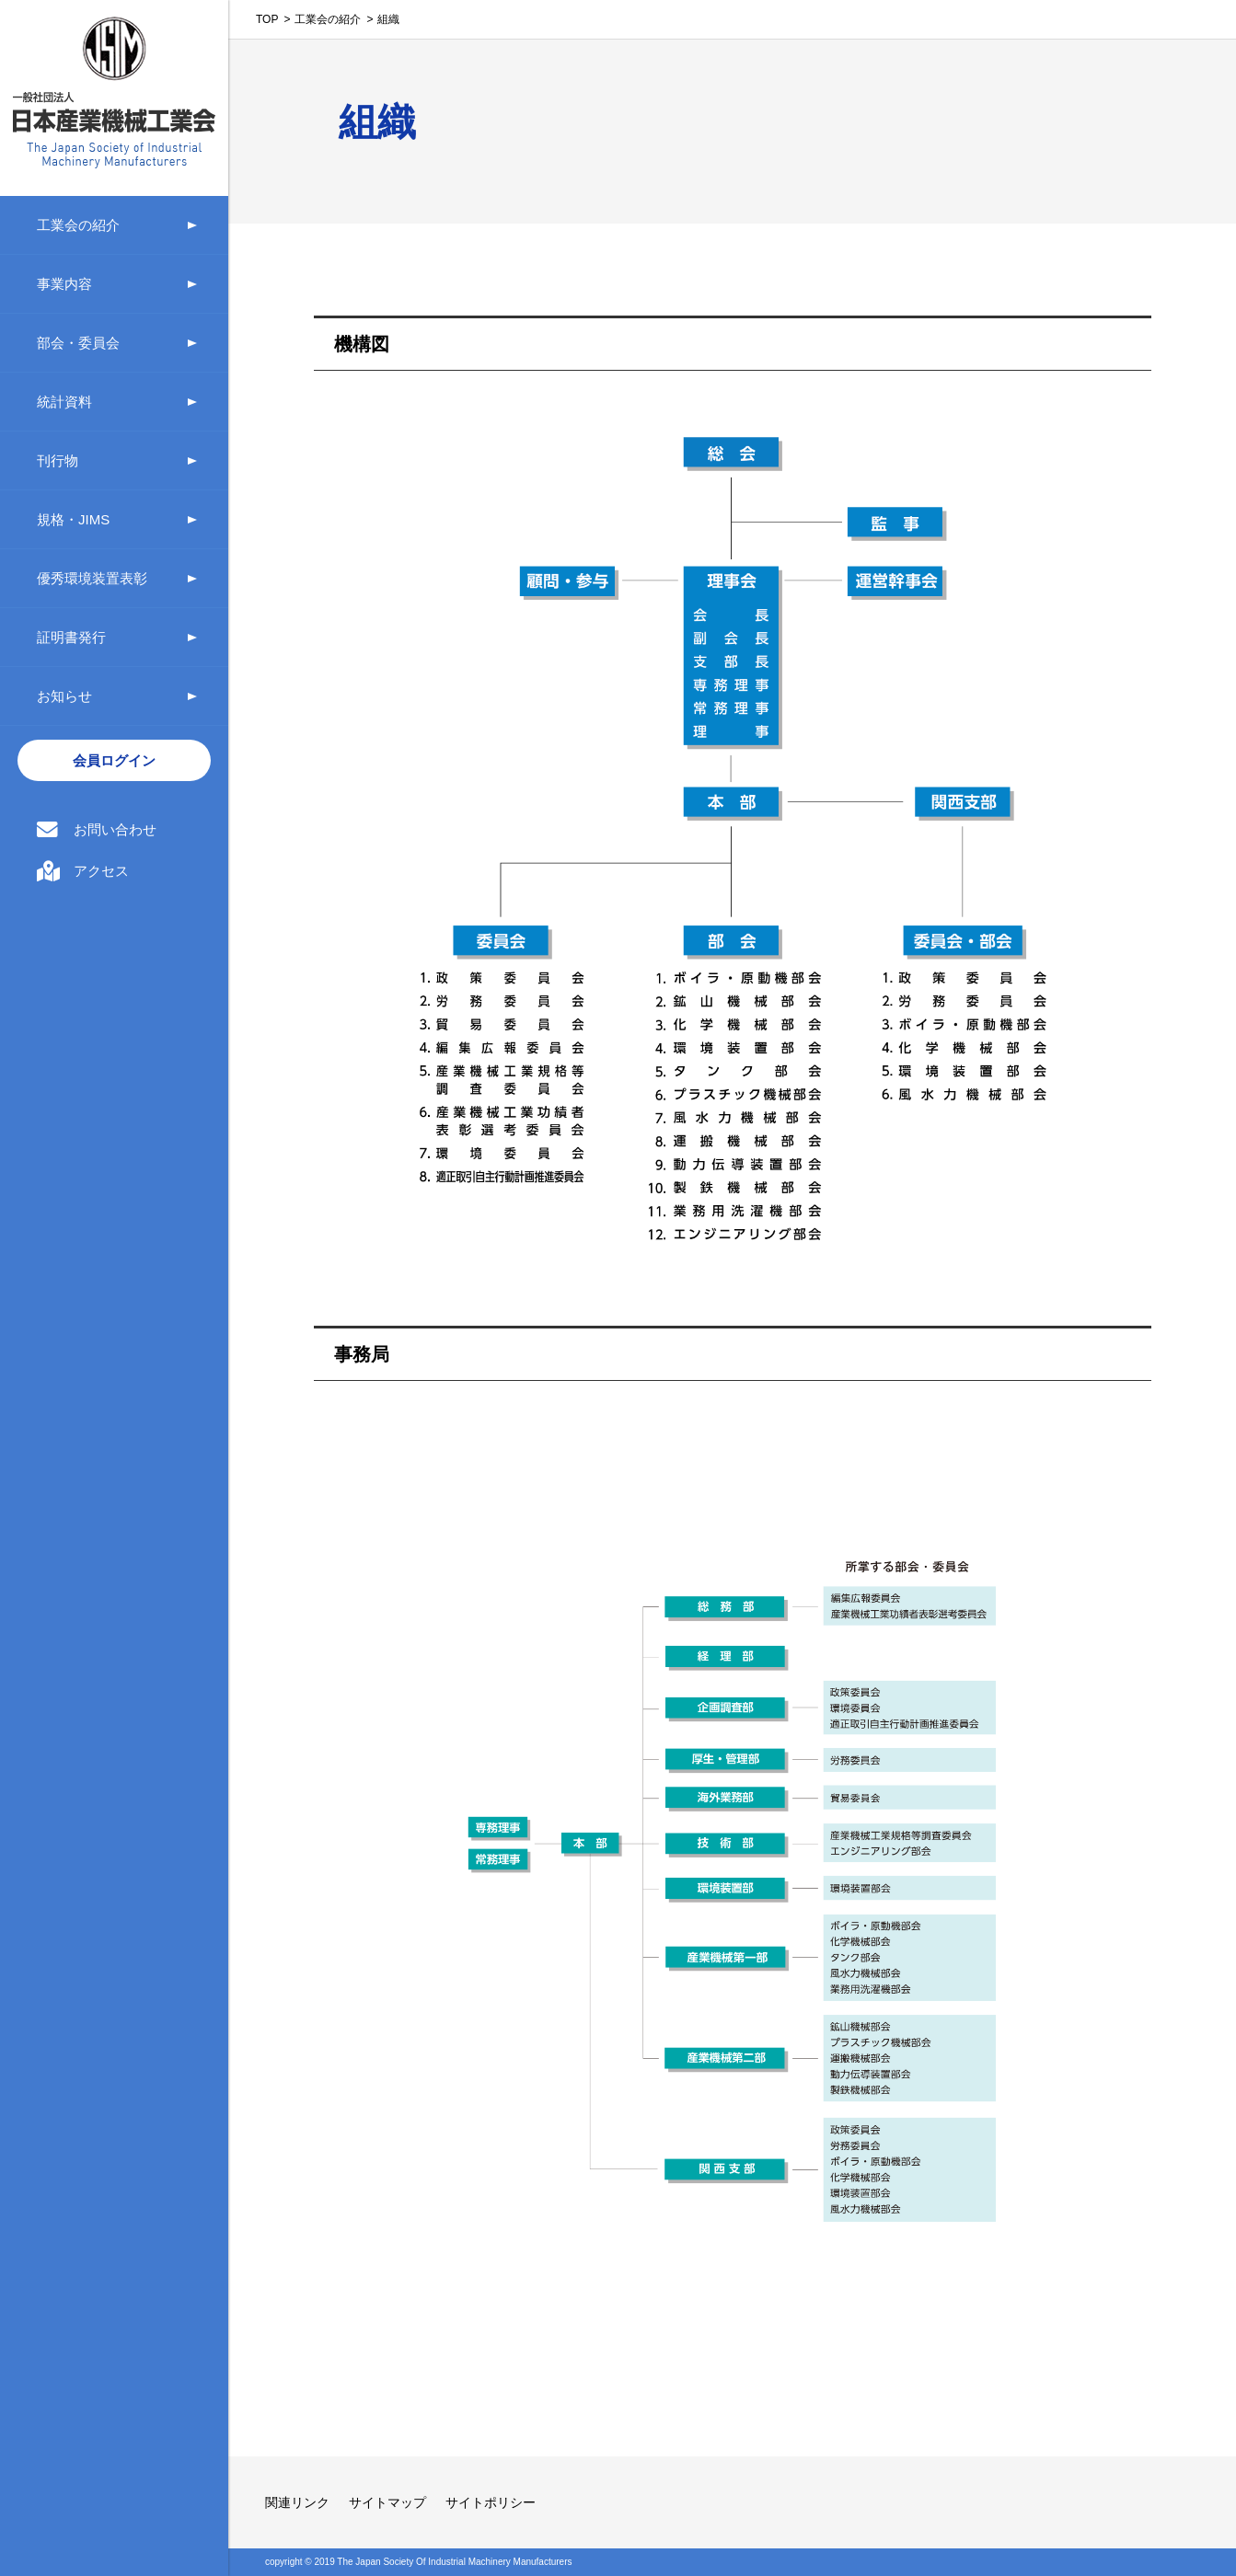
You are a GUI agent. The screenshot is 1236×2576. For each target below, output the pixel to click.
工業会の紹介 (78, 225)
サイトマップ (387, 2502)
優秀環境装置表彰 (92, 578)
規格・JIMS (73, 519)
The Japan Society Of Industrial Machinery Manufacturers (454, 2562)
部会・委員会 (78, 343)
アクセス (101, 871)
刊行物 (57, 460)
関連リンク (297, 2502)
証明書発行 (71, 637)
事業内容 (64, 284)
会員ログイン (114, 760)
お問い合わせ (115, 829)
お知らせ (64, 696)
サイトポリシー (490, 2502)
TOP (267, 19)
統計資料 (64, 401)
